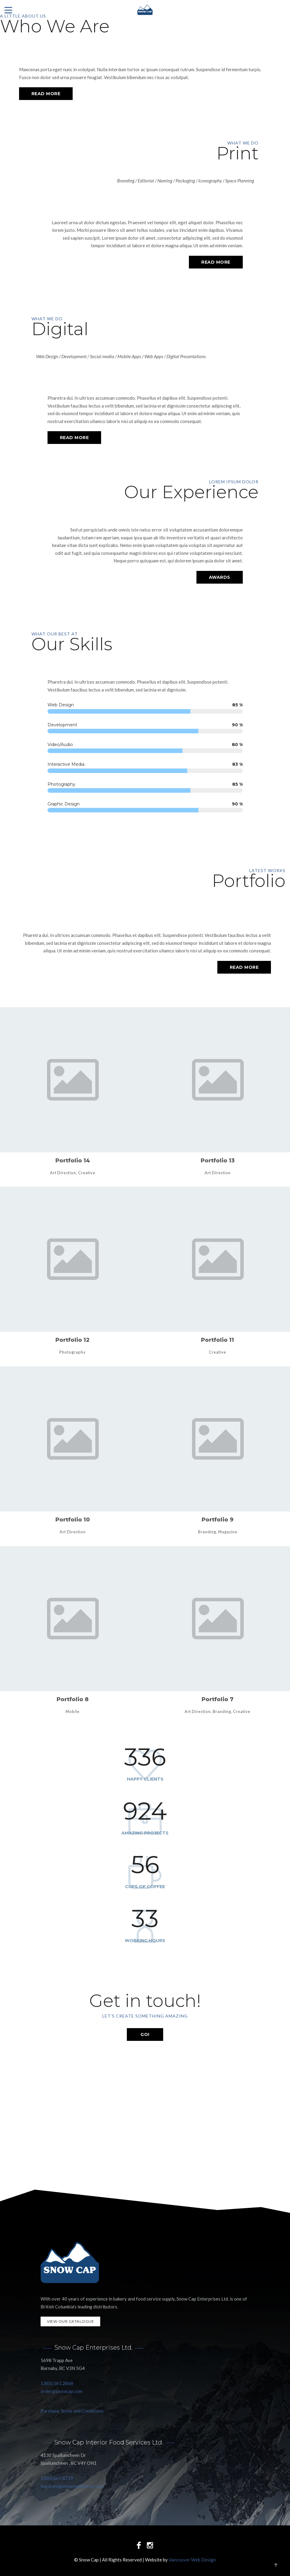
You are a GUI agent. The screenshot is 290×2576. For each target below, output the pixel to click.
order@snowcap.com (61, 2391)
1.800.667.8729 (57, 2478)
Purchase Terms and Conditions (72, 2411)
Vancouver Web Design (192, 2559)
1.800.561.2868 (57, 2383)
